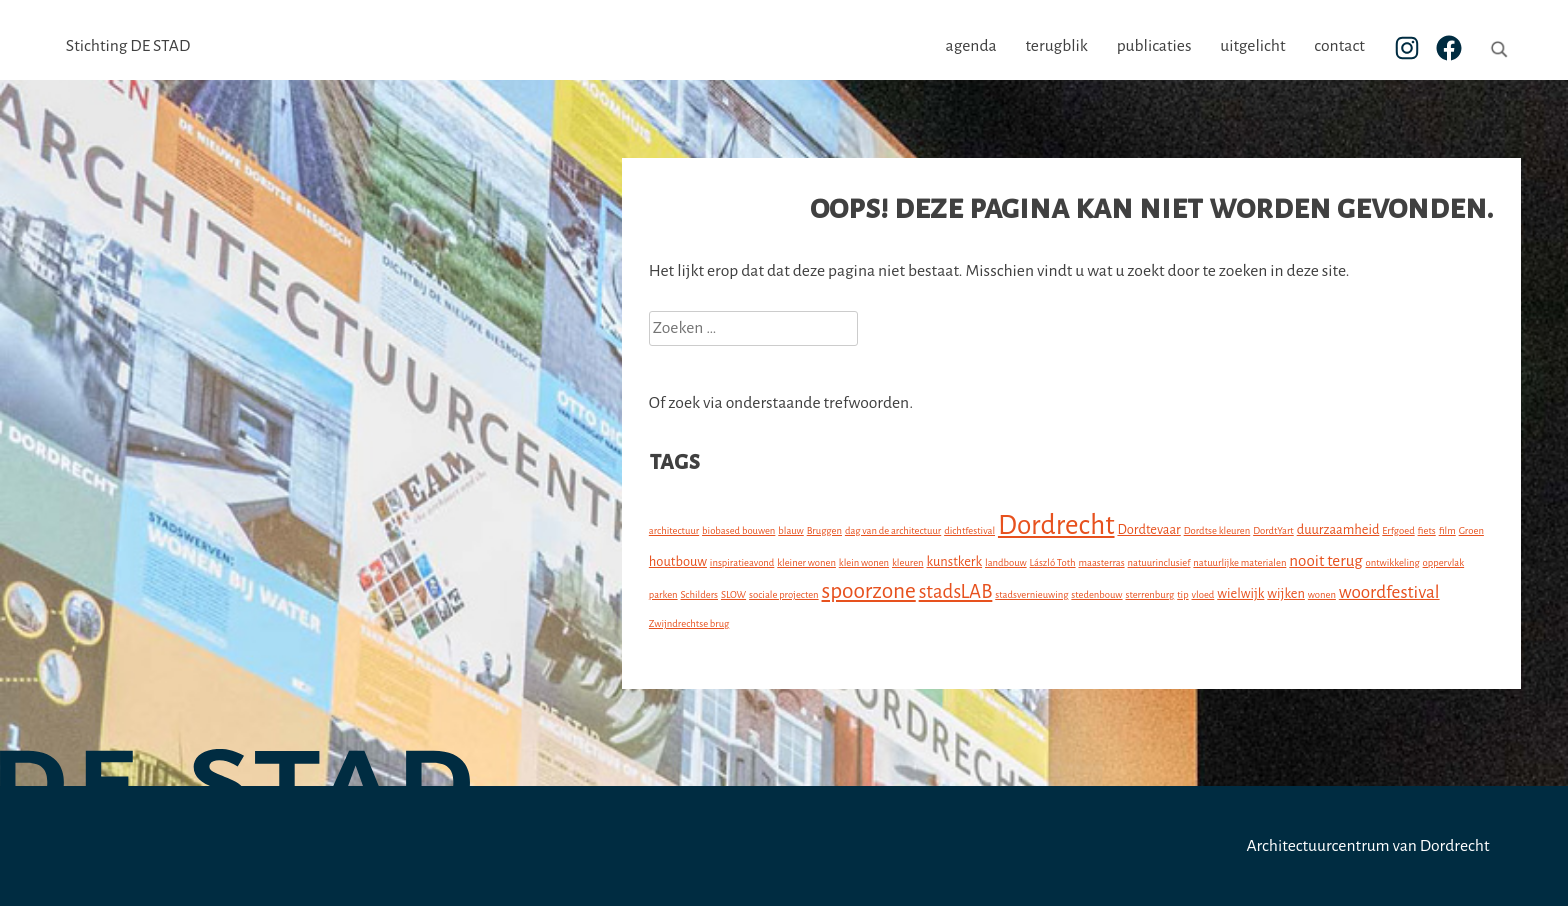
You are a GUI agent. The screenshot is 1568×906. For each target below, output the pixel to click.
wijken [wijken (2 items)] (1286, 593)
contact (1339, 46)
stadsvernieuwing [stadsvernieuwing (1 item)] (1031, 594)
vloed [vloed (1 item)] (1203, 594)
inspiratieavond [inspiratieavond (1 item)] (742, 562)
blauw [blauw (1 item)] (791, 530)
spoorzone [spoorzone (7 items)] (869, 591)
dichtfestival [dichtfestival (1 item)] (969, 530)
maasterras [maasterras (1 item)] (1101, 562)
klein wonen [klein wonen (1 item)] (864, 562)
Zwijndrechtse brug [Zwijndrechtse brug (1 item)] (689, 623)
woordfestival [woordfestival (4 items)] (1389, 592)
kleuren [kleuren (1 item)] (908, 562)
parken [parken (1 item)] (663, 594)
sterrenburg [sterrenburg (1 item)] (1149, 594)
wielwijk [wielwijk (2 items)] (1240, 593)
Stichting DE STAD (128, 46)
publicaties (1154, 46)
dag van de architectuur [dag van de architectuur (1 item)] (893, 530)
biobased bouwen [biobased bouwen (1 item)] (738, 530)
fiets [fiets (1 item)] (1427, 530)
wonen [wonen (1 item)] (1322, 594)
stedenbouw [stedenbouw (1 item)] (1096, 594)
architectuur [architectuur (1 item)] (674, 530)
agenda (971, 46)
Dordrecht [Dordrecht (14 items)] (1056, 525)
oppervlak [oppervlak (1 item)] (1444, 562)
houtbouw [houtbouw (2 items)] (678, 561)
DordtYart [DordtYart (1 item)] (1273, 530)
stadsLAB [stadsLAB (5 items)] (956, 591)
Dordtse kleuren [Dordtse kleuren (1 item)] (1217, 530)
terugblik (1056, 46)
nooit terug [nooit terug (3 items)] (1325, 560)
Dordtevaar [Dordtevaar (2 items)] (1148, 529)
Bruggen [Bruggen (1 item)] (824, 530)
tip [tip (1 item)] (1182, 594)
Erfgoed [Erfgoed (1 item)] (1398, 530)
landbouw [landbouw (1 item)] (1006, 562)
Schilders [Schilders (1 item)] (700, 594)
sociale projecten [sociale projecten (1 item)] (784, 594)
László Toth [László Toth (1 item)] (1053, 562)
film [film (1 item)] (1447, 530)
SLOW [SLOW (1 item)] (733, 594)
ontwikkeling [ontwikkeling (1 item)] (1393, 562)
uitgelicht (1252, 46)
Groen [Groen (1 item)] (1471, 530)
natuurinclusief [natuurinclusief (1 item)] (1159, 562)
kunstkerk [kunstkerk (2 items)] (955, 561)
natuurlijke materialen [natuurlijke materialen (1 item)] (1239, 562)
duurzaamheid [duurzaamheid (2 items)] (1338, 529)
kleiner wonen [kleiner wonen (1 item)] (806, 562)
